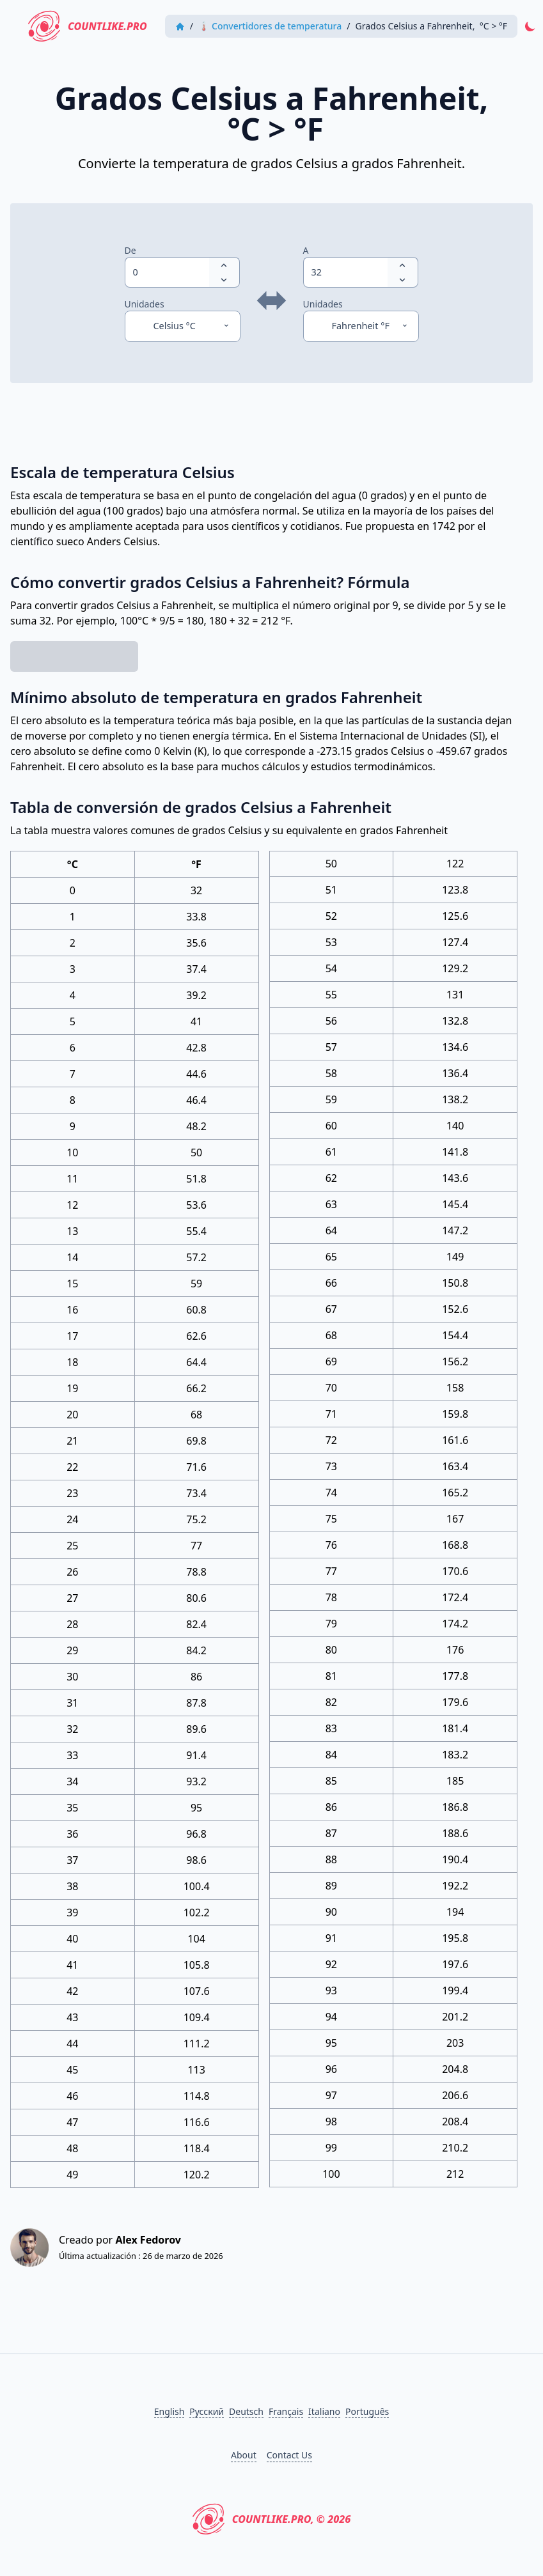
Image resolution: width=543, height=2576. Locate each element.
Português (367, 2411)
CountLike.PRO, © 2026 (272, 2519)
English (169, 2411)
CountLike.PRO (87, 26)
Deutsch (246, 2411)
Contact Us (289, 2455)
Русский (206, 2411)
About (243, 2455)
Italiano (324, 2411)
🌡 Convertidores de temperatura (270, 26)
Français (286, 2411)
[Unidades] (182, 326)
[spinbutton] (167, 272)
